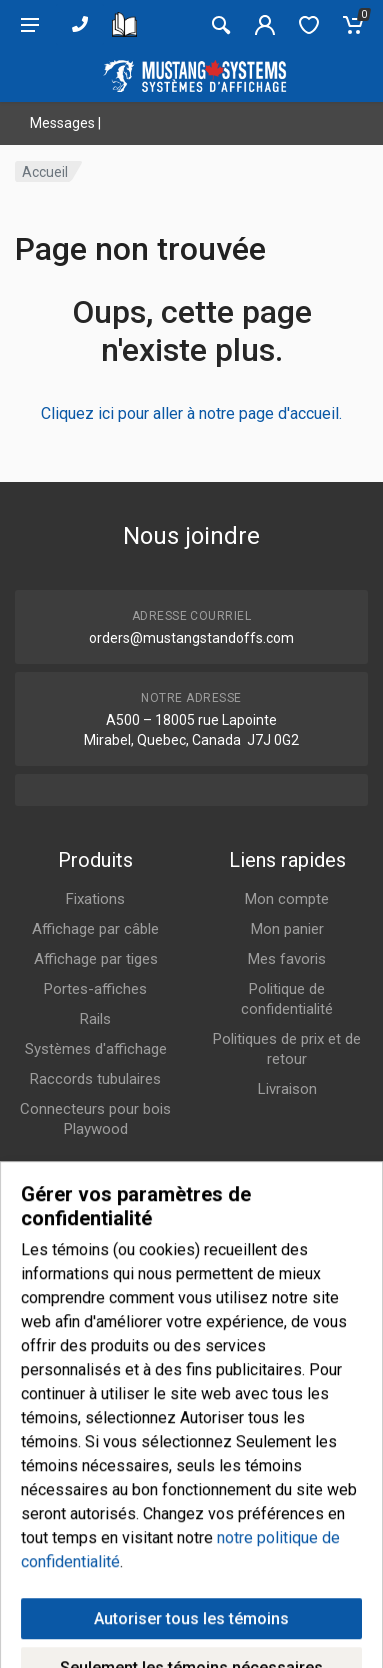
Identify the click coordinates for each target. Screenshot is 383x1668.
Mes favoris (287, 959)
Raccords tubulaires (95, 1079)
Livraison (287, 1089)
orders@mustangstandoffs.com (191, 638)
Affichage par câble (95, 929)
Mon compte (287, 899)
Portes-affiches (95, 989)
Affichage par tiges (96, 959)
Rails (95, 1019)
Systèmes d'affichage (96, 1049)
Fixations (95, 899)
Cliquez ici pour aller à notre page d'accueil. (191, 413)
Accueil (45, 172)
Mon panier (287, 929)
